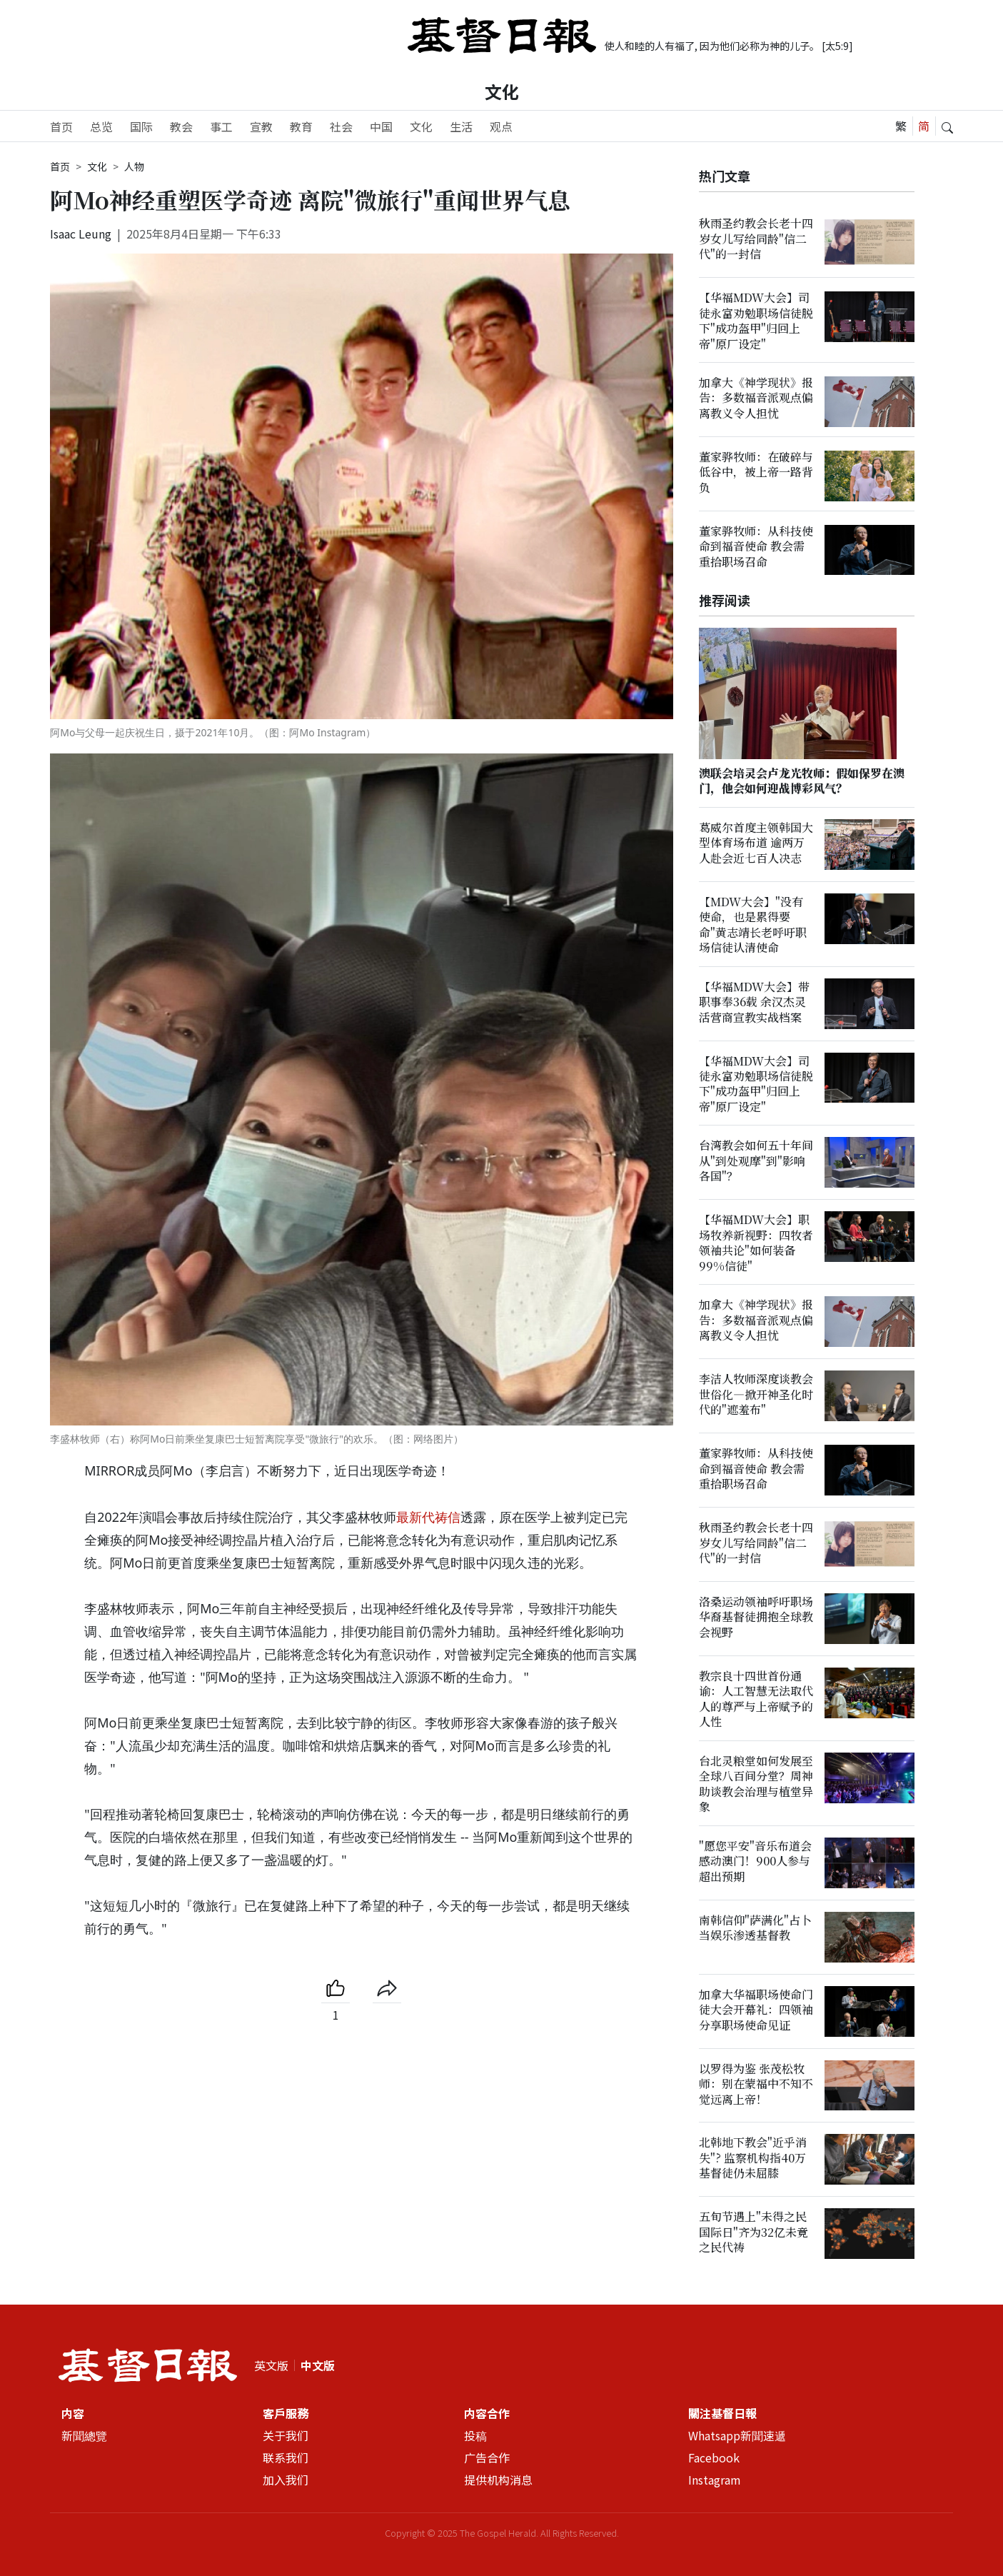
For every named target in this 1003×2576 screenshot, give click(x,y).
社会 (341, 126)
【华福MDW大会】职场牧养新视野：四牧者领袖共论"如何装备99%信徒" (756, 1243)
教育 (301, 126)
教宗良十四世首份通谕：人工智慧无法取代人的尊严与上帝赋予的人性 (756, 1699)
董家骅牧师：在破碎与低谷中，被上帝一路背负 (756, 472)
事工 (221, 126)
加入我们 (285, 2479)
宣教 (261, 126)
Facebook (714, 2457)
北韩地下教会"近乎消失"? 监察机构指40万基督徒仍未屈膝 (753, 2158)
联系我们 (285, 2457)
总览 (101, 126)
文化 (502, 91)
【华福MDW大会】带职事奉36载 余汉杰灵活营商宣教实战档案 (754, 1002)
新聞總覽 (84, 2435)
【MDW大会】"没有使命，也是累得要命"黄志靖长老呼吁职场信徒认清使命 (753, 924)
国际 (141, 126)
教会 (181, 126)
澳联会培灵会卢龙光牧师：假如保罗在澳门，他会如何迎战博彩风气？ (801, 780)
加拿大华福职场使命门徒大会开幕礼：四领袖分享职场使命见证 (756, 2009)
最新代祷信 (428, 1516)
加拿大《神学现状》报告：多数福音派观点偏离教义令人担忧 (756, 397)
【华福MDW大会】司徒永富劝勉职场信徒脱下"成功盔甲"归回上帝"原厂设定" (756, 320)
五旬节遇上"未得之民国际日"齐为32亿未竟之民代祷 (753, 2232)
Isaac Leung (80, 233)
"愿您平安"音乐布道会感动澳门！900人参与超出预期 (755, 1861)
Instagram (714, 2479)
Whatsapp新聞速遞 (737, 2435)
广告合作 (487, 2457)
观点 (501, 126)
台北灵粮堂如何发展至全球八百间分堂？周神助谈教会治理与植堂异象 (756, 1784)
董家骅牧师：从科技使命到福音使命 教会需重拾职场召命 (756, 546)
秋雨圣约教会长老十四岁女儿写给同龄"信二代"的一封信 (756, 238)
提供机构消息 (498, 2479)
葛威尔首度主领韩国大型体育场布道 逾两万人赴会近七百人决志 (756, 842)
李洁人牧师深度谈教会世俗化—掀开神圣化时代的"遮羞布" (756, 1394)
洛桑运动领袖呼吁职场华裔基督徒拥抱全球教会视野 (756, 1616)
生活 (461, 126)
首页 (61, 126)
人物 (134, 166)
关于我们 (285, 2435)
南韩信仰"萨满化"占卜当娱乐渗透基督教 (755, 1927)
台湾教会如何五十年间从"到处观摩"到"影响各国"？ (756, 1161)
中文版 (318, 2365)
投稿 (475, 2435)
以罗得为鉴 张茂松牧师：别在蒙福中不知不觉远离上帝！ (756, 2084)
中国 (381, 126)
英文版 (271, 2365)
